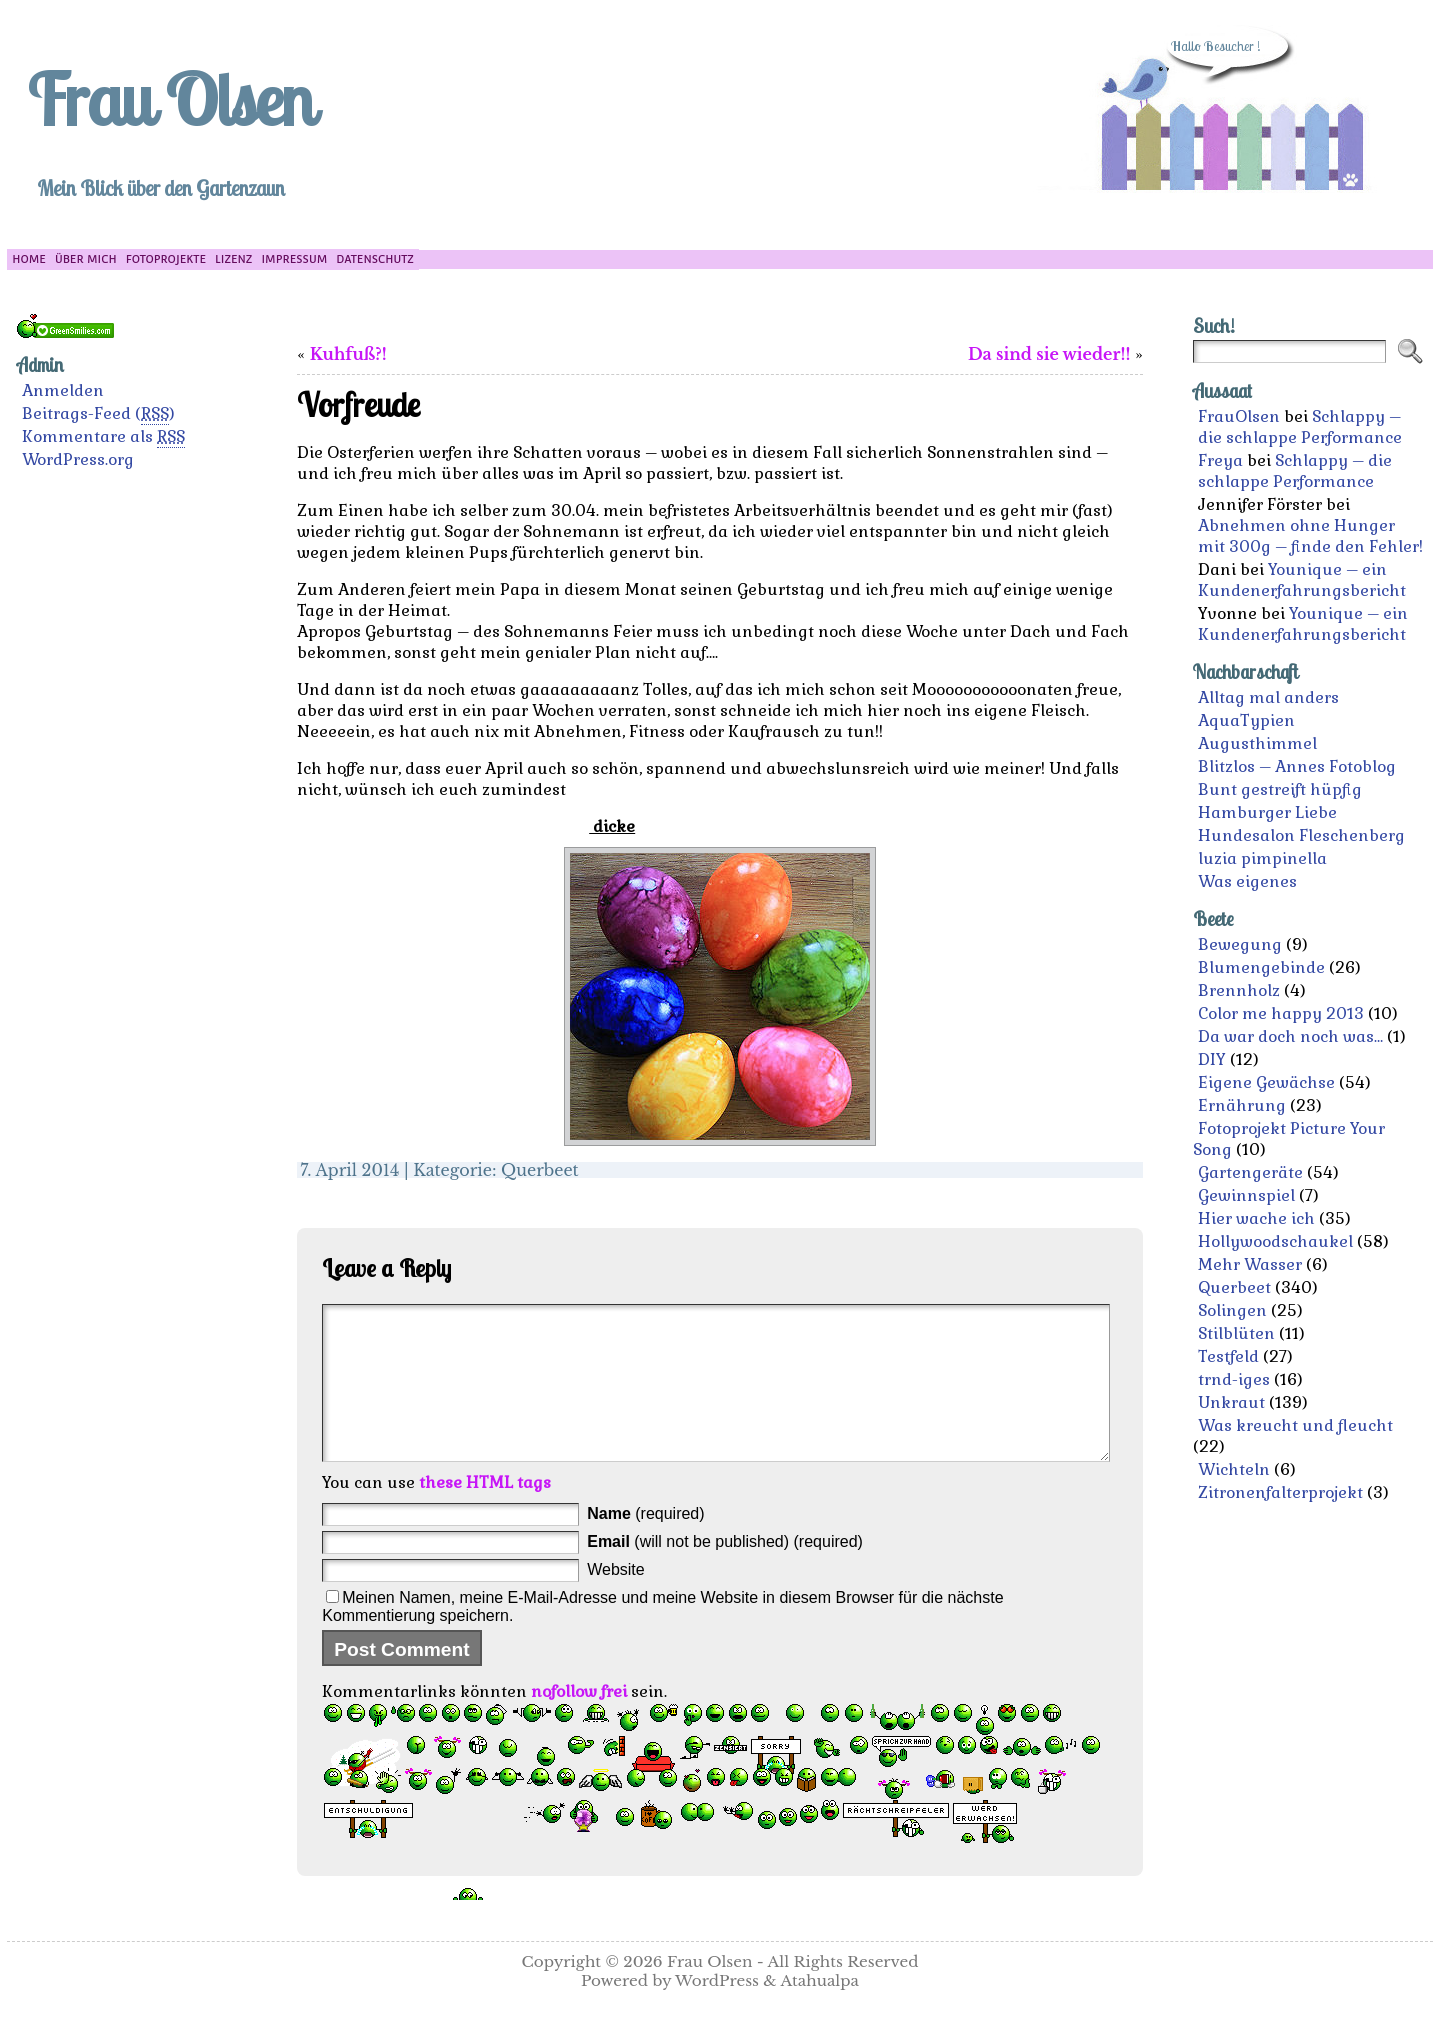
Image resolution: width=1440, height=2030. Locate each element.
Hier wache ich (1256, 1218)
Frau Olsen (170, 99)
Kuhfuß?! (348, 354)
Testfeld (1228, 1356)
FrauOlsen (1239, 416)
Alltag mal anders (1268, 697)
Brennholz (1239, 990)
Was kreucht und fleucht (1295, 1425)
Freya (1220, 460)
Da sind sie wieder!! (1049, 354)
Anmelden (63, 390)
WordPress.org (78, 459)
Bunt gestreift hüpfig (1280, 789)
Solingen (1232, 1310)
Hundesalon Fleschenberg (1301, 835)
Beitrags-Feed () (98, 414)
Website (616, 1599)
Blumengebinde (1261, 967)
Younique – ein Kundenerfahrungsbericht (1302, 580)
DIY (1212, 1059)
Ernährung (1242, 1105)
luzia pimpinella (1262, 858)
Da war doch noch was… (1290, 1036)
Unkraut (1231, 1402)
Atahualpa (819, 2010)
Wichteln (1234, 1469)
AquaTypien (1246, 720)
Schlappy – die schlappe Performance (1300, 427)
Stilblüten (1236, 1333)
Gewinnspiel (1246, 1195)
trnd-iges (1234, 1379)
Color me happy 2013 (1281, 1013)
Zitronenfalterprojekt (1280, 1492)
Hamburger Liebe (1267, 812)
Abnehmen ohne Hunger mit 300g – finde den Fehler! (1310, 536)
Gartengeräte (1250, 1172)
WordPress (717, 2010)
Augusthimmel (1257, 743)
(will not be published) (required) (725, 1571)
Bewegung (1240, 944)
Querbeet (540, 1170)
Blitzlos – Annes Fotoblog (1297, 766)
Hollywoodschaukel (1275, 1241)
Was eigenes (1247, 881)
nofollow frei (579, 1721)
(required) (645, 1543)
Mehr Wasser (1250, 1264)
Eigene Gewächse (1266, 1082)
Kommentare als (103, 437)
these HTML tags (485, 1512)
